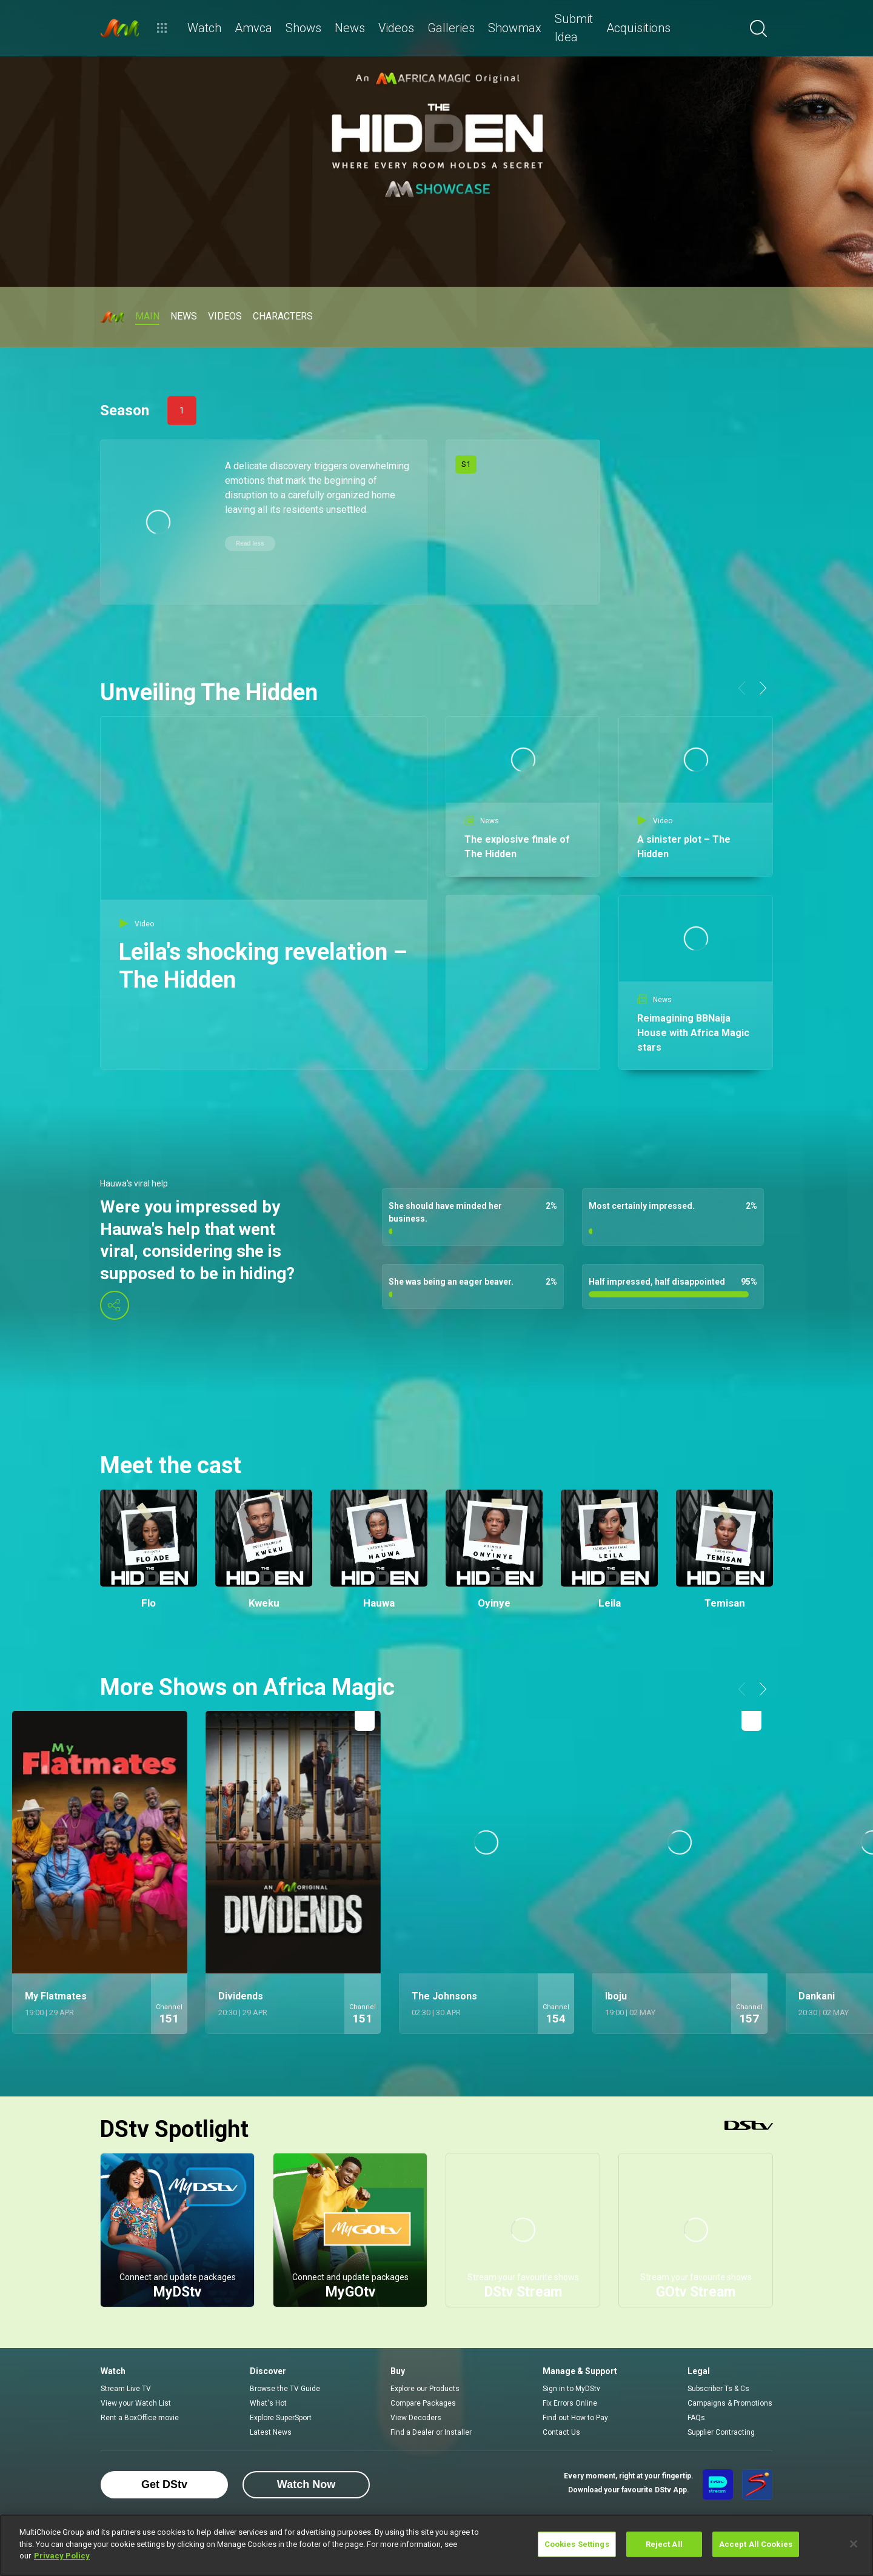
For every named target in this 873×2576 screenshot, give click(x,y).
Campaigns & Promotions (729, 2403)
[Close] (853, 2544)
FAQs (696, 2418)
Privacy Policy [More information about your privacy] (62, 2555)
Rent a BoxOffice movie (140, 2418)
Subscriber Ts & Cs (718, 2388)
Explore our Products (425, 2388)
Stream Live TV (126, 2388)
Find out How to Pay (575, 2418)
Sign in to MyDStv (571, 2388)
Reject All (664, 2544)
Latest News (271, 2432)
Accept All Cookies (755, 2544)
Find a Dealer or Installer (431, 2432)
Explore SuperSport (281, 2418)
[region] (436, 2545)
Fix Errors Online (570, 2403)
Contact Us (561, 2432)
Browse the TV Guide (285, 2388)
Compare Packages (423, 2403)
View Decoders (415, 2418)
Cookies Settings (576, 2544)
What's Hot (268, 2403)
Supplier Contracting (721, 2432)
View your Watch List (136, 2403)
